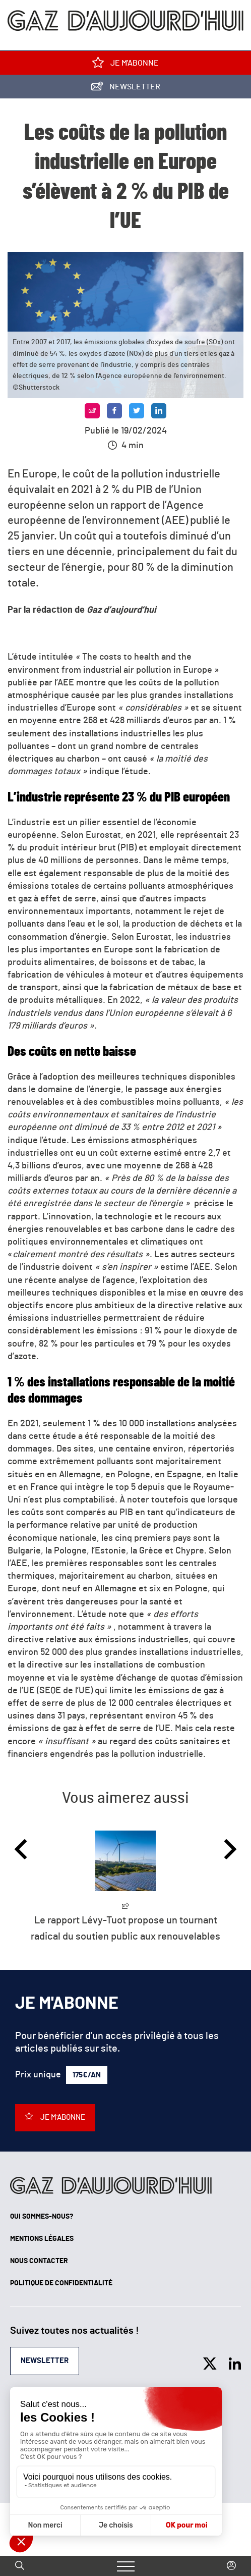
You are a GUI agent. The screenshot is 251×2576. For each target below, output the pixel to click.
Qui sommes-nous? (41, 2216)
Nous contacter (39, 2261)
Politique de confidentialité (61, 2283)
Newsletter (125, 88)
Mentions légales (42, 2238)
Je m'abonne (125, 65)
